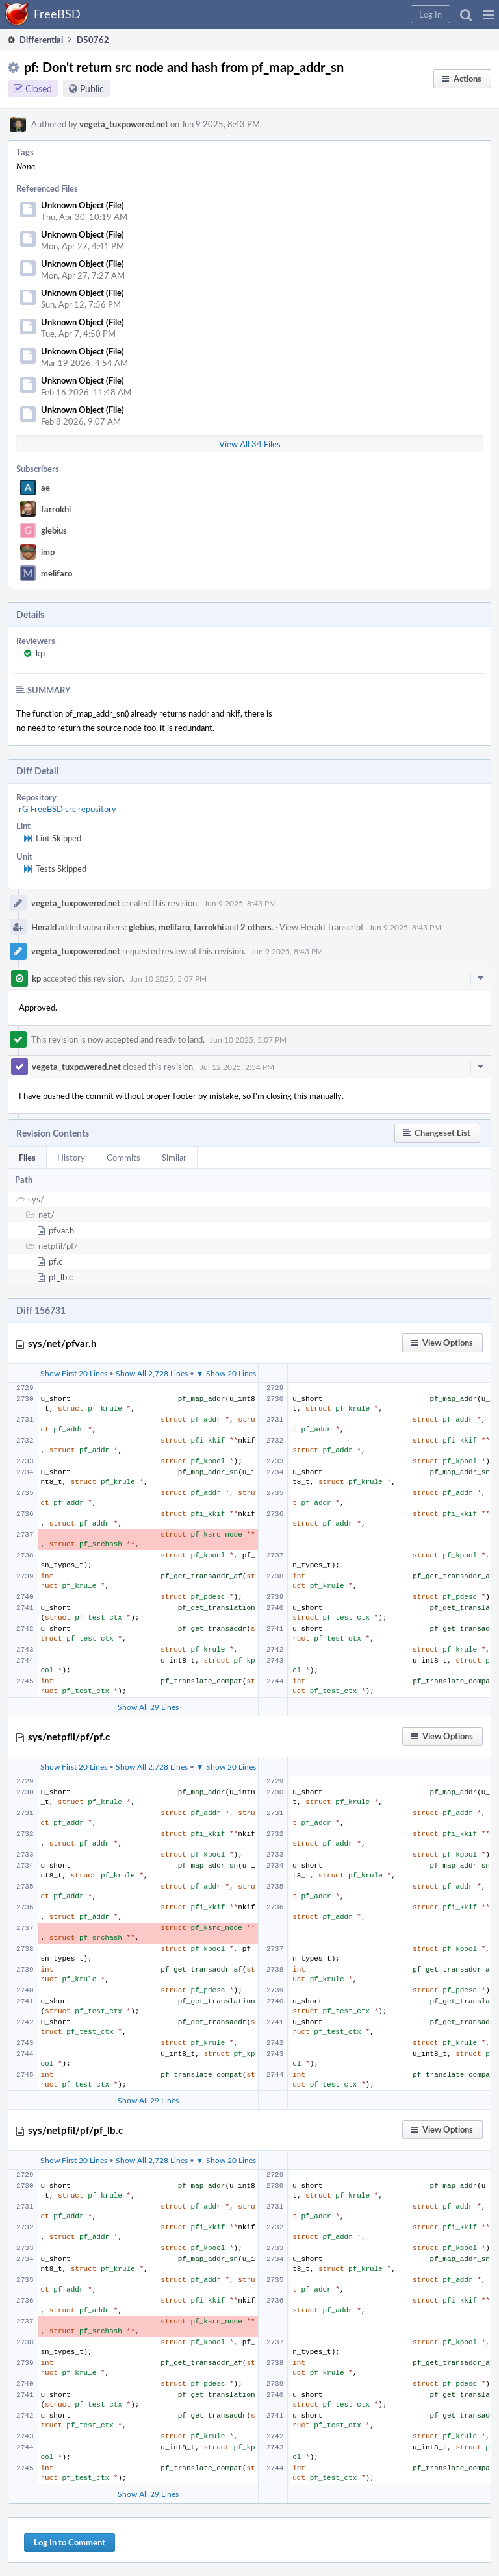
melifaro (56, 573)
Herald (44, 927)
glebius (54, 530)
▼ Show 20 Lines (226, 1373)
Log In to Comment (69, 2542)
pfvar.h (61, 1230)
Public (92, 88)
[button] (488, 14)
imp (48, 552)
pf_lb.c (61, 1277)
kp (40, 653)
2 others (256, 927)
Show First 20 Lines (73, 1373)
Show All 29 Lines (148, 1707)
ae (45, 487)
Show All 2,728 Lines (152, 1373)
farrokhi (56, 509)
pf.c (55, 1261)
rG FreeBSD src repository (67, 809)
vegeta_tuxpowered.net (123, 124)
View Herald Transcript (321, 927)
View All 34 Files (250, 444)
